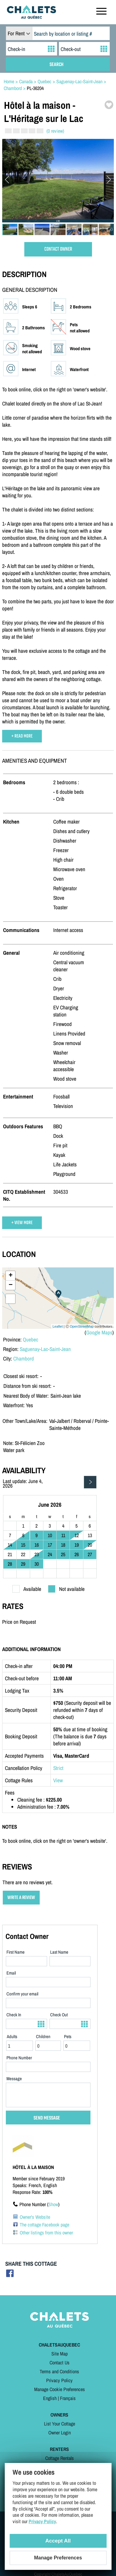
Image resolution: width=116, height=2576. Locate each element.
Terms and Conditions (59, 2371)
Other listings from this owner (46, 2232)
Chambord (23, 1358)
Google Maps (99, 1332)
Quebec (30, 1339)
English (50, 2398)
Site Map (59, 2353)
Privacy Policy (59, 2380)
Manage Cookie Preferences (59, 2389)
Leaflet (58, 1326)
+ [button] (11, 1275)
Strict (58, 1767)
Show (53, 2204)
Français (68, 2398)
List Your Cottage (59, 2423)
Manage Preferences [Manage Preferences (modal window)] (58, 2557)
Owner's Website (35, 2217)
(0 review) (55, 130)
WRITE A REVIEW (21, 1897)
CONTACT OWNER (58, 249)
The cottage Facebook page (44, 2224)
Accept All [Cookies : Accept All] (58, 2541)
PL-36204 (35, 88)
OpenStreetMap (82, 1326)
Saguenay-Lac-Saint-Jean (45, 1349)
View (58, 1780)
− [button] (11, 1285)
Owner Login (59, 2432)
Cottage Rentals (59, 2458)
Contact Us (60, 2362)
